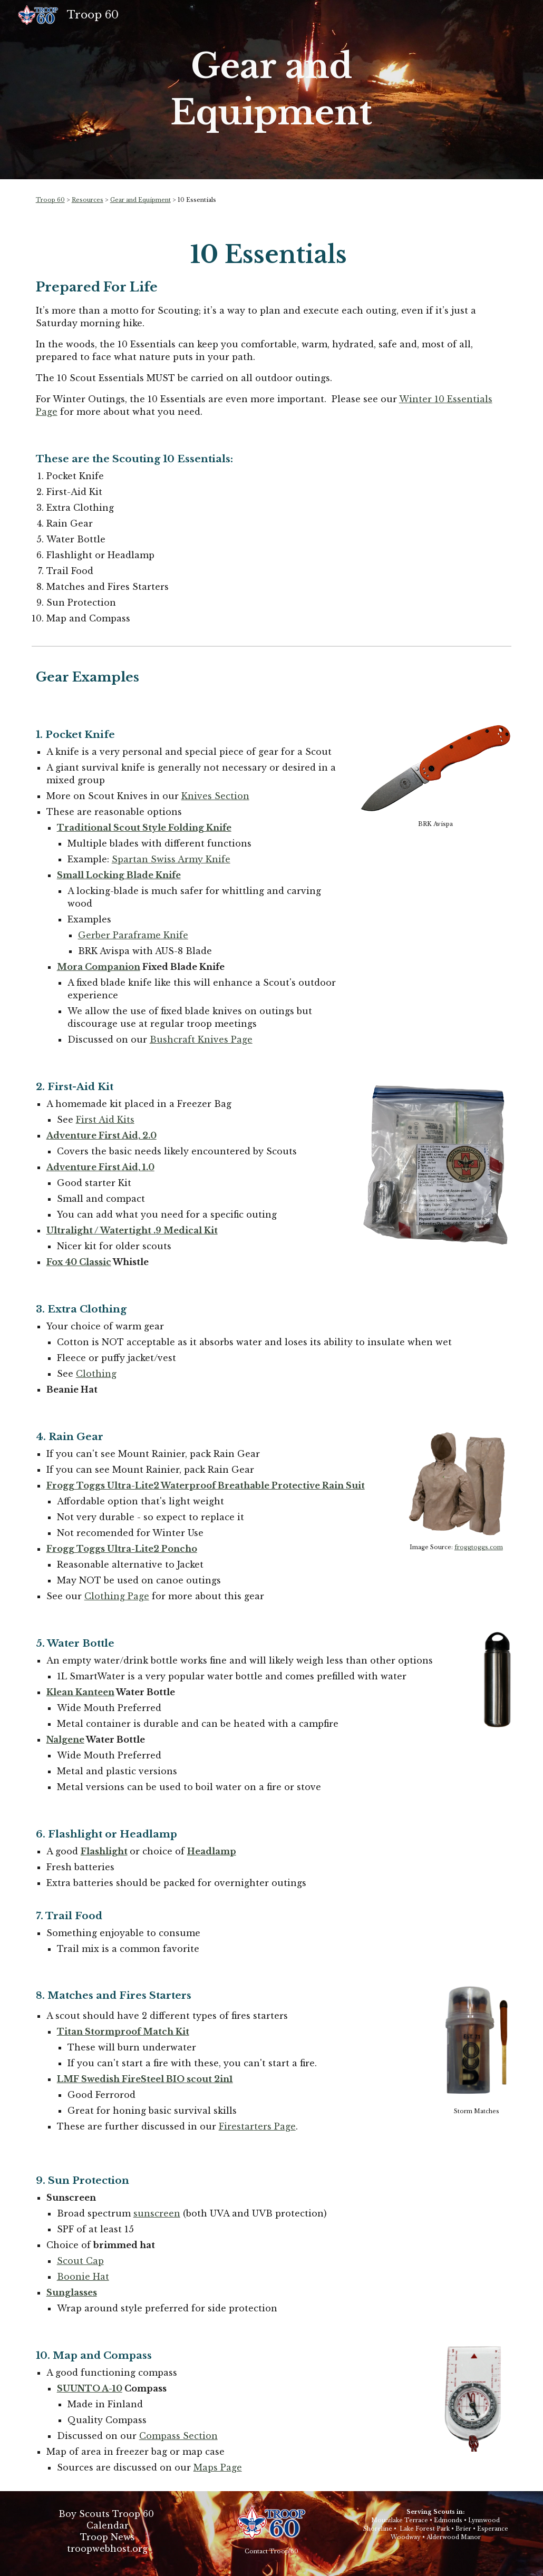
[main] (271, 90)
